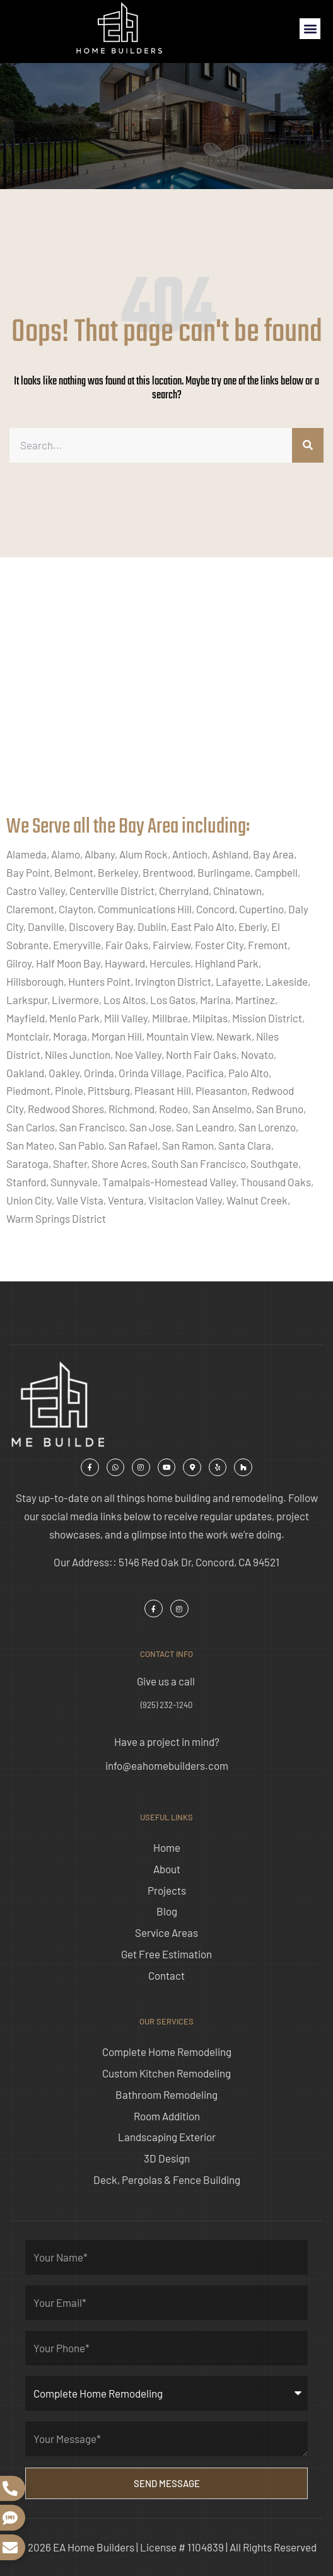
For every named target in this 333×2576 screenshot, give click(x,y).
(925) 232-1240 (166, 1705)
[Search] (308, 445)
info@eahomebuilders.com (166, 1765)
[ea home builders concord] (166, 699)
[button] (310, 28)
